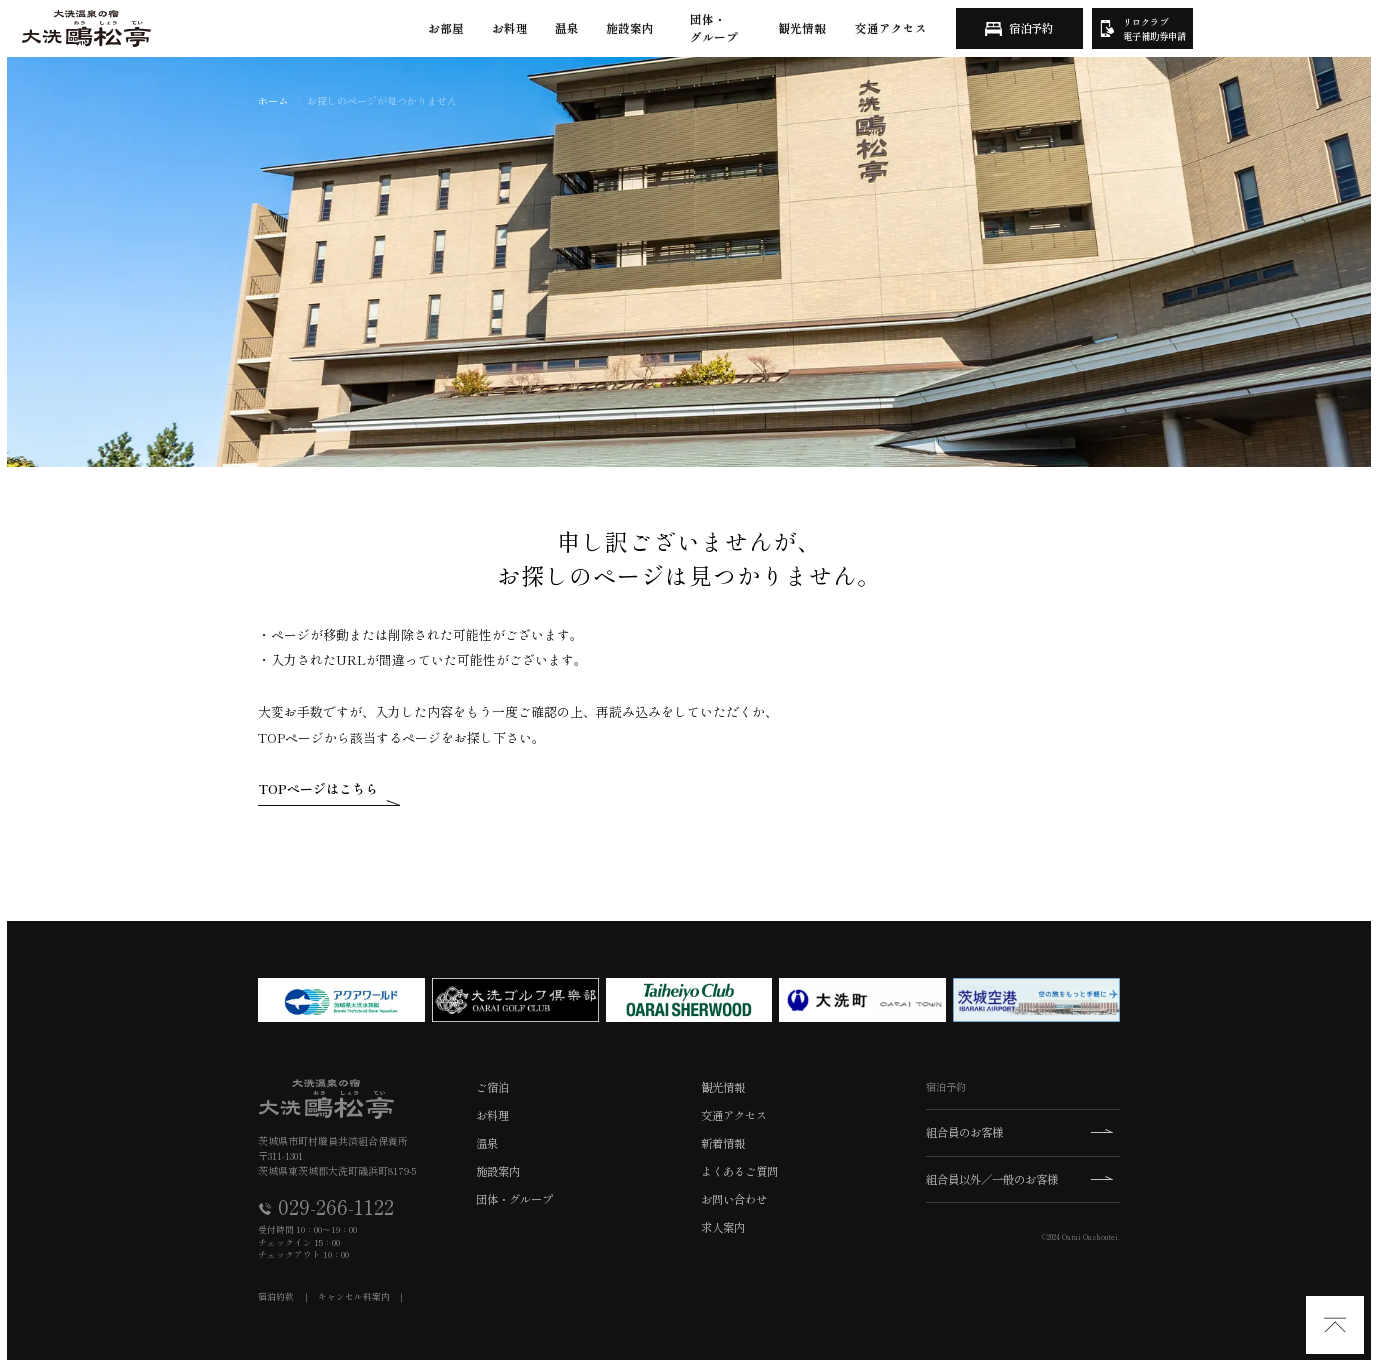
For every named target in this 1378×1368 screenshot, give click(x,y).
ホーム (273, 100)
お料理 (510, 28)
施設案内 (630, 28)
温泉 (567, 28)
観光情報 (802, 28)
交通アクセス (891, 28)
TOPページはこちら (318, 788)
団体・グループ (714, 27)
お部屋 (446, 28)
